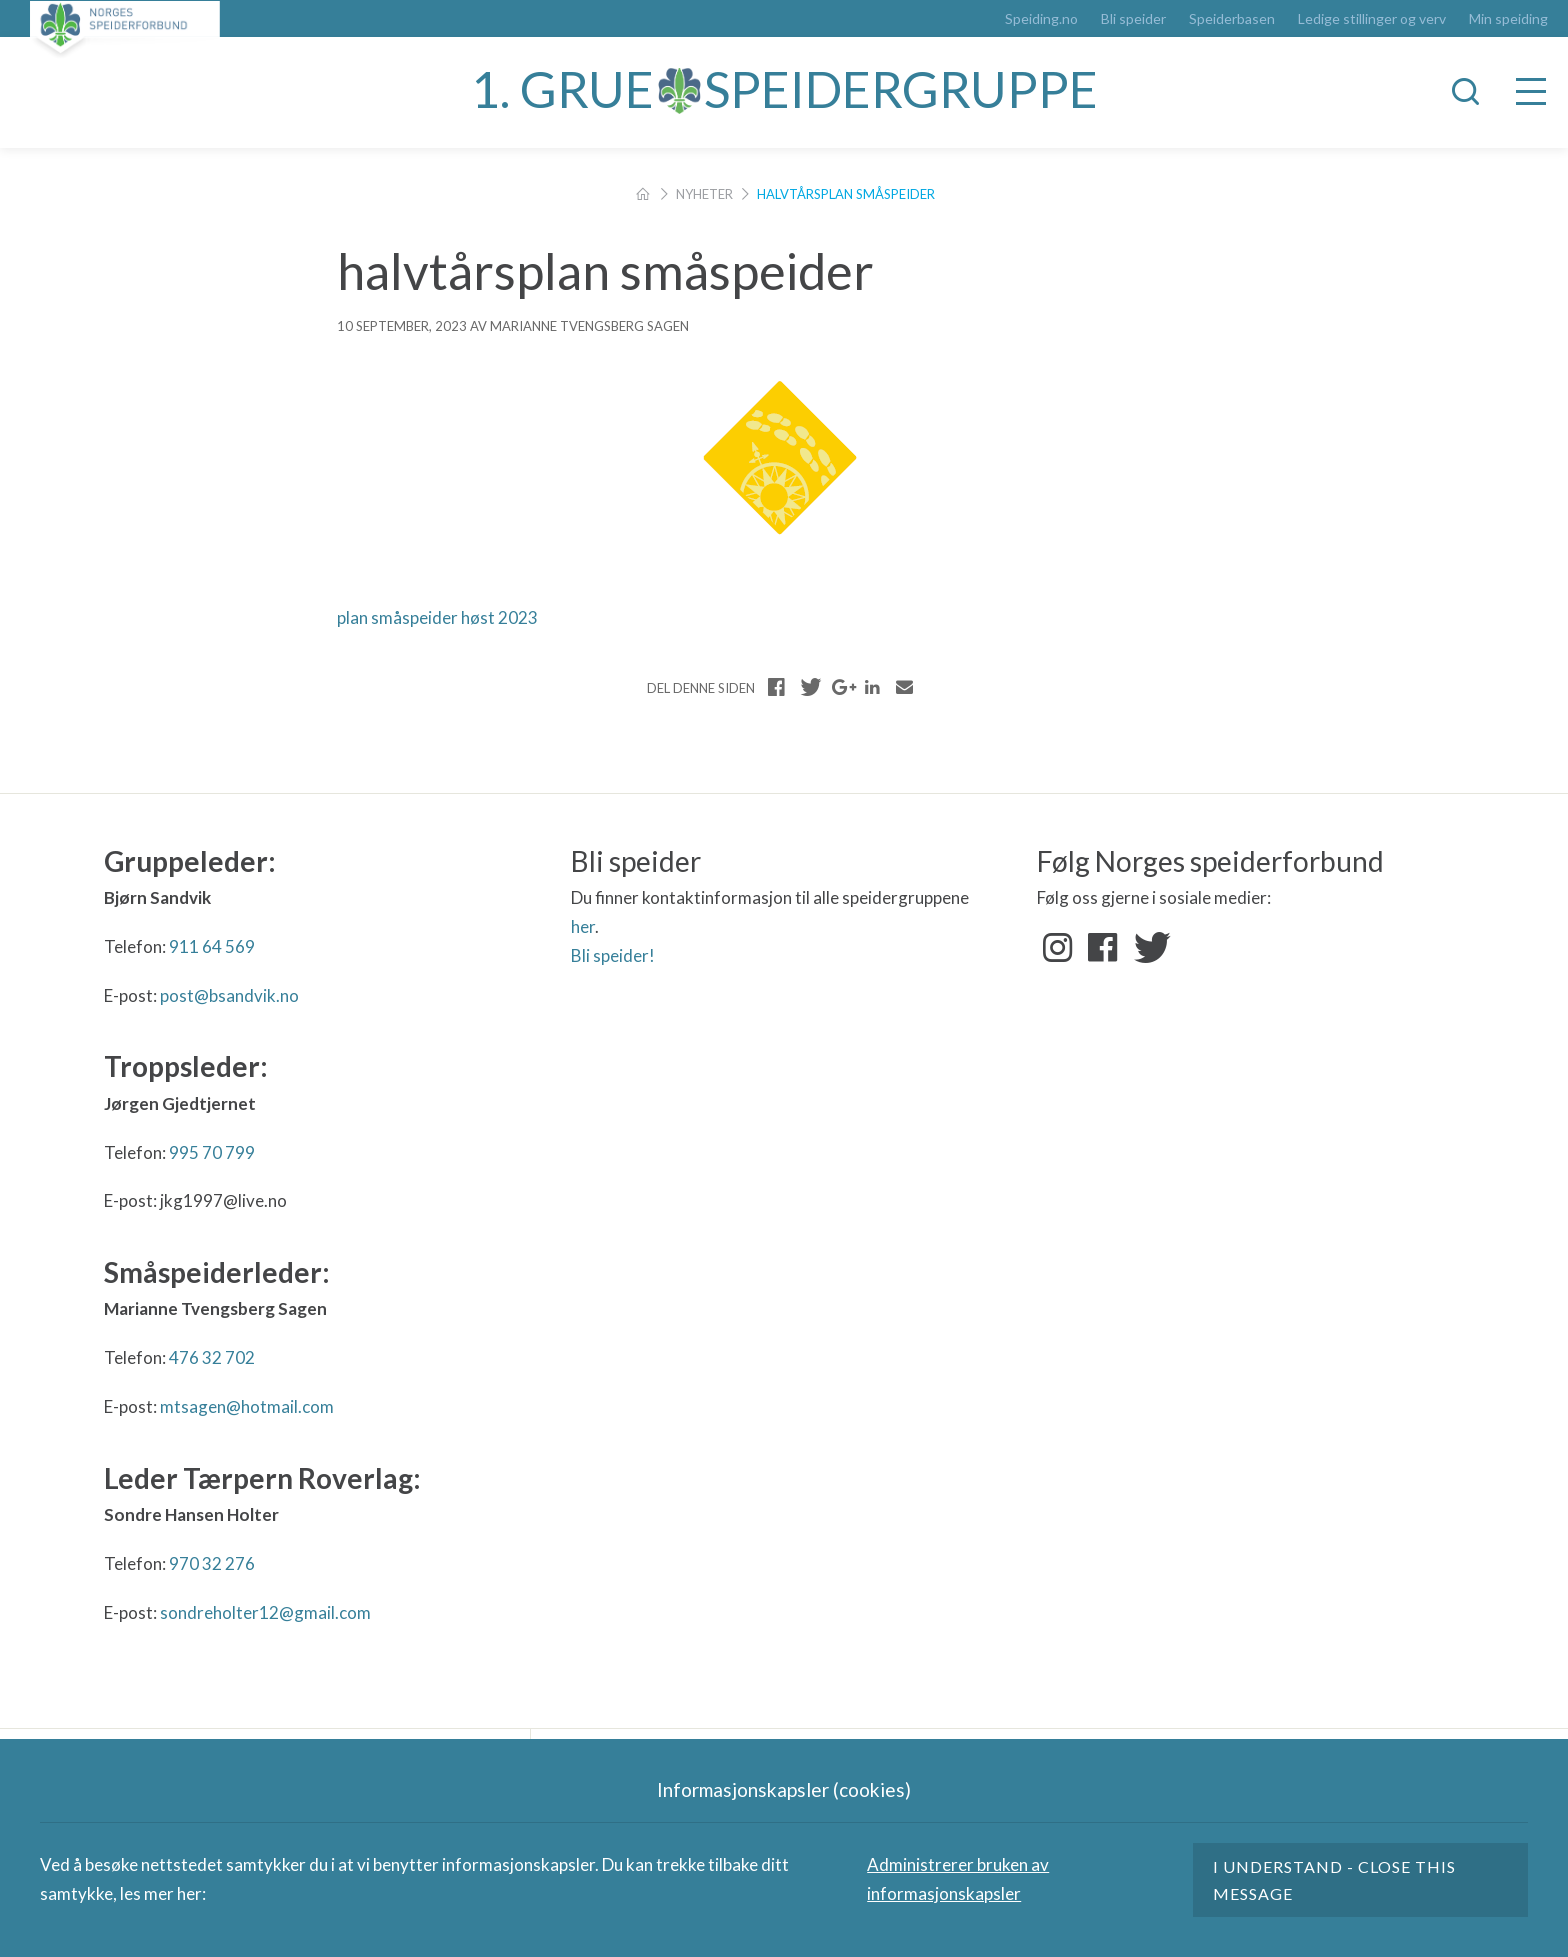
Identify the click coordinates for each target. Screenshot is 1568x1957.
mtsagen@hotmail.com (247, 1406)
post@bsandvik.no (229, 995)
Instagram (1058, 948)
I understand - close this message (1335, 1880)
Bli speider (1133, 19)
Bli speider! (613, 955)
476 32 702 (212, 1357)
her (583, 926)
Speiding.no (1041, 19)
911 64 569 (212, 946)
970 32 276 (212, 1563)
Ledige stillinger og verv (1372, 19)
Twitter (1148, 948)
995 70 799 (212, 1152)
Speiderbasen (1232, 19)
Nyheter (704, 194)
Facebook (1103, 948)
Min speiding (1508, 19)
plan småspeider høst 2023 (437, 617)
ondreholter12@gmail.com (269, 1612)
